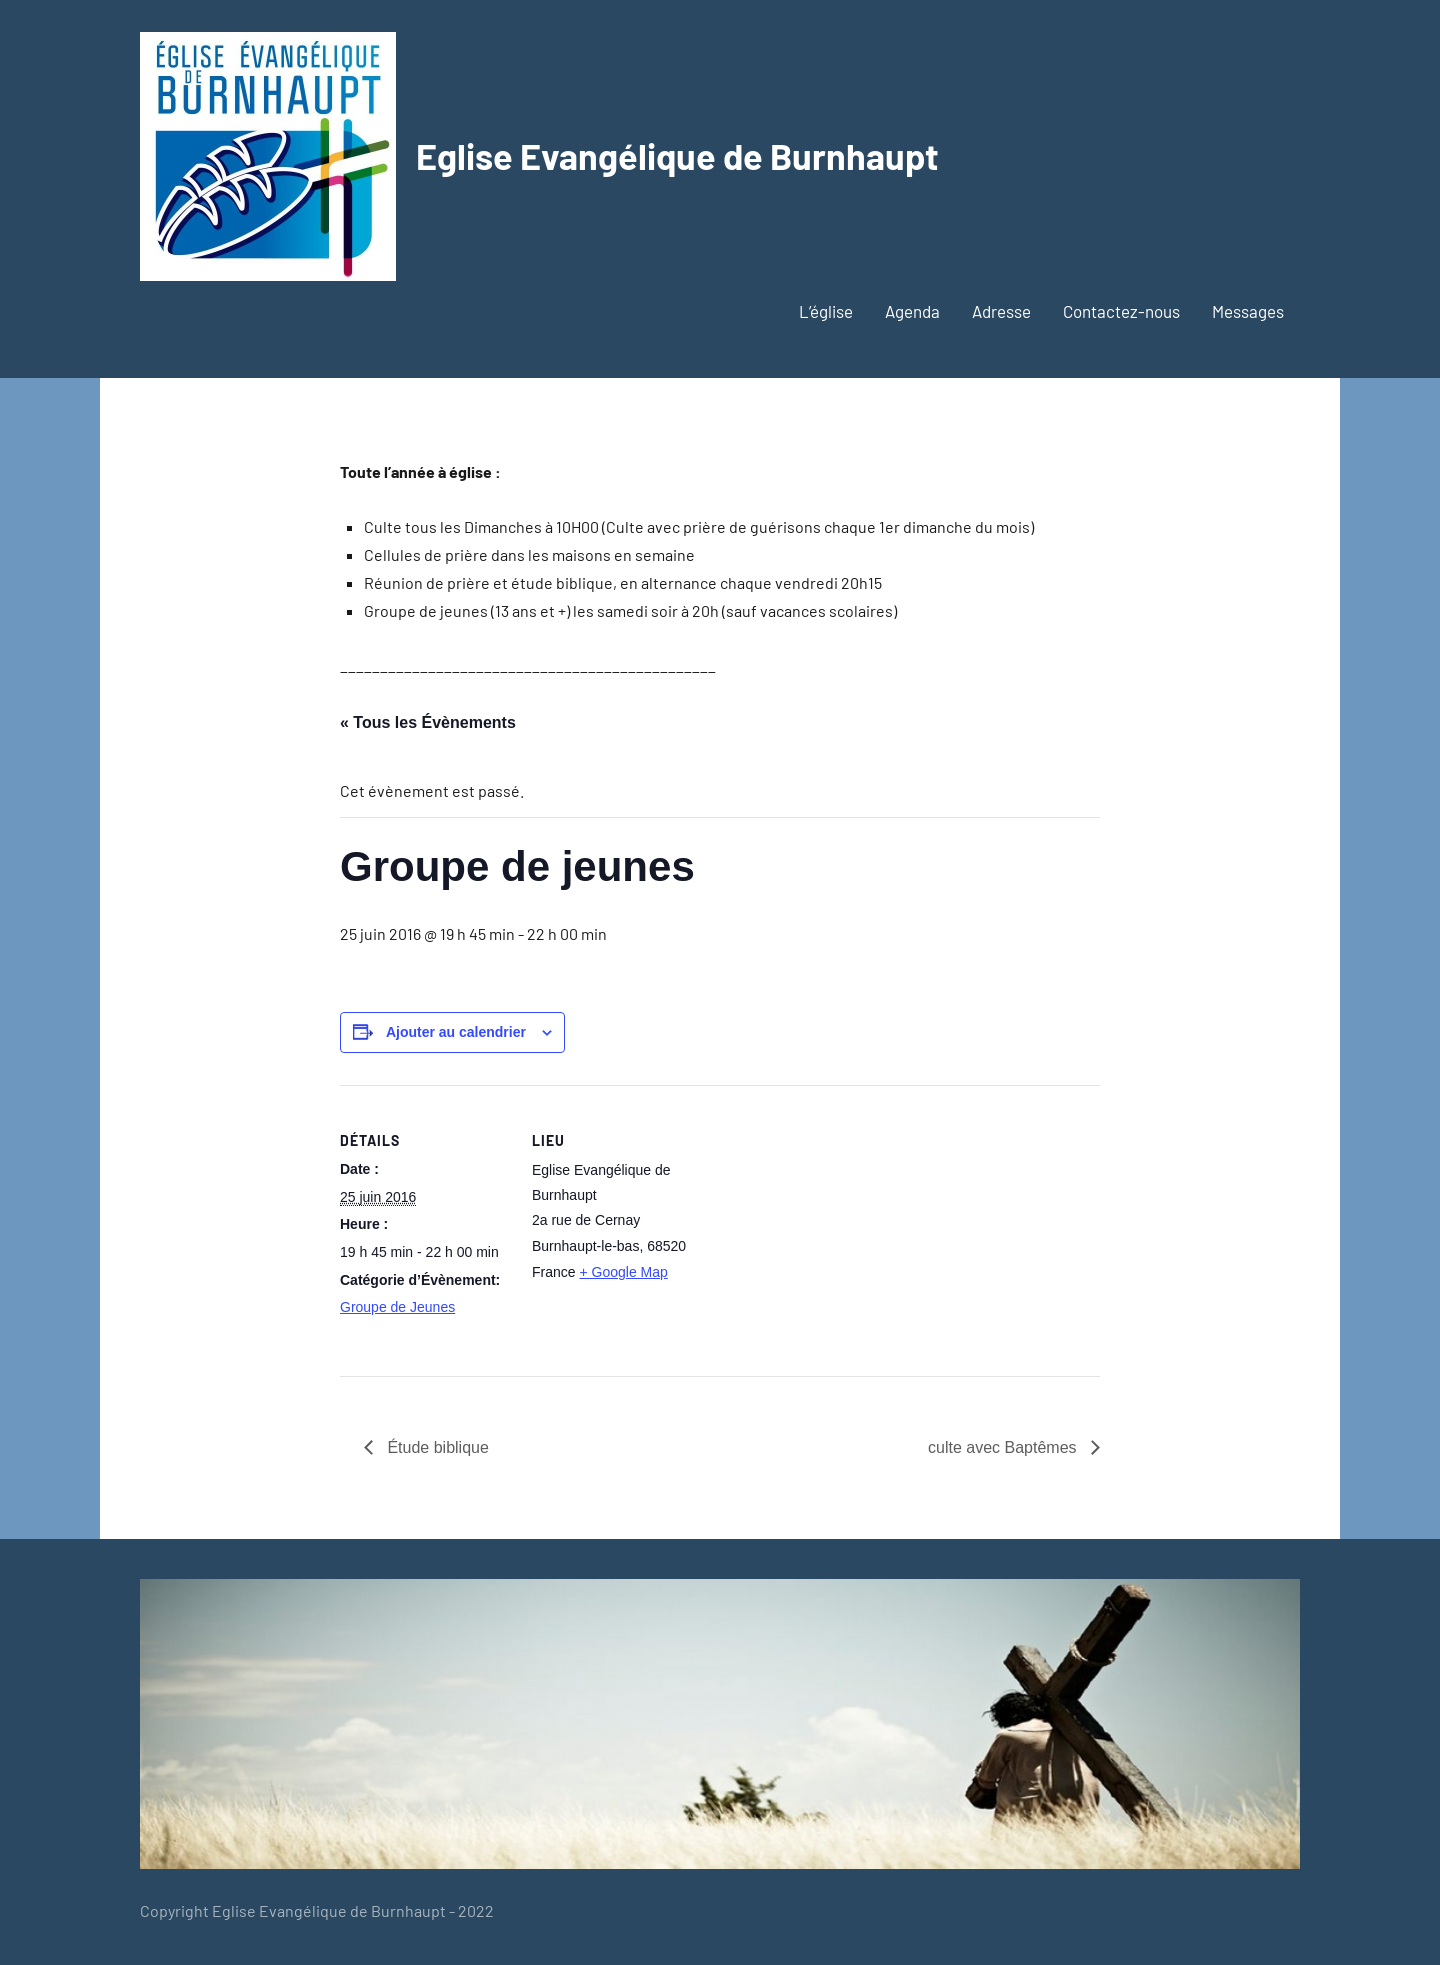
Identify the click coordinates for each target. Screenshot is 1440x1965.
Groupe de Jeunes (397, 1307)
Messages (1248, 311)
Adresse (1001, 311)
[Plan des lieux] (829, 1223)
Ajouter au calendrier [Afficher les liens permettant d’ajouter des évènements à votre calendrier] (456, 1032)
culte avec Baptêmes (1004, 1447)
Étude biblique (436, 1447)
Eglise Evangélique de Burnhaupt (677, 155)
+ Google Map (623, 1272)
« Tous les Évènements (428, 722)
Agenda (912, 311)
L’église (826, 311)
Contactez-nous (1121, 311)
